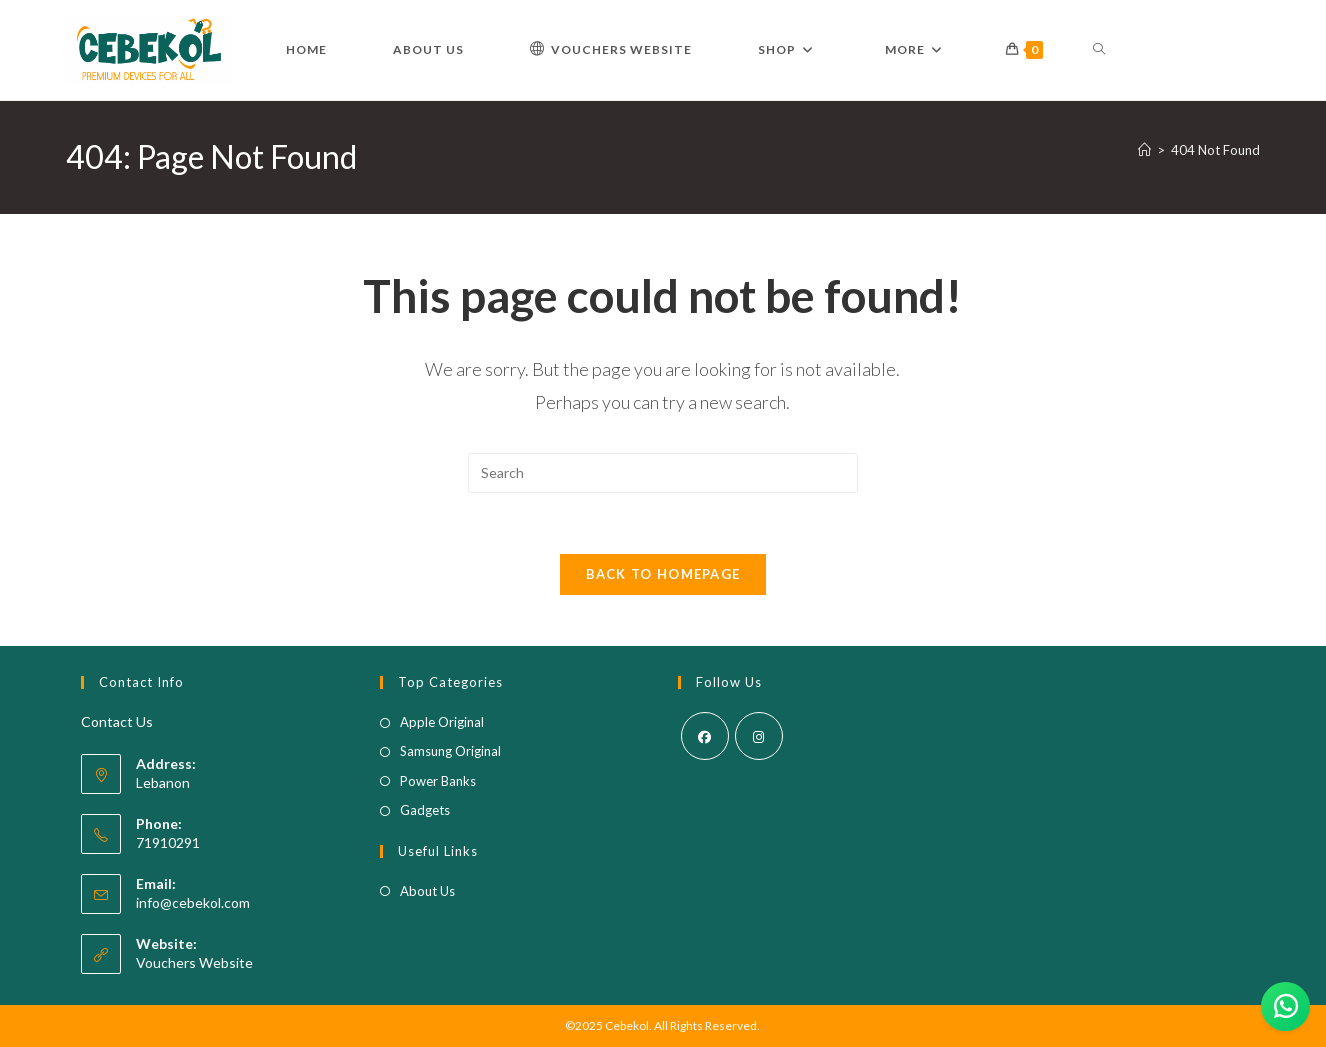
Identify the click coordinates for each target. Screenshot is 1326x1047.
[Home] (1144, 150)
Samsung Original (450, 751)
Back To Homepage (663, 574)
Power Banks (438, 781)
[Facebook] (705, 736)
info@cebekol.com (193, 902)
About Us (427, 891)
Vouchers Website (194, 962)
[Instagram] (759, 736)
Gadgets (425, 810)
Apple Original (442, 722)
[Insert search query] (663, 473)
